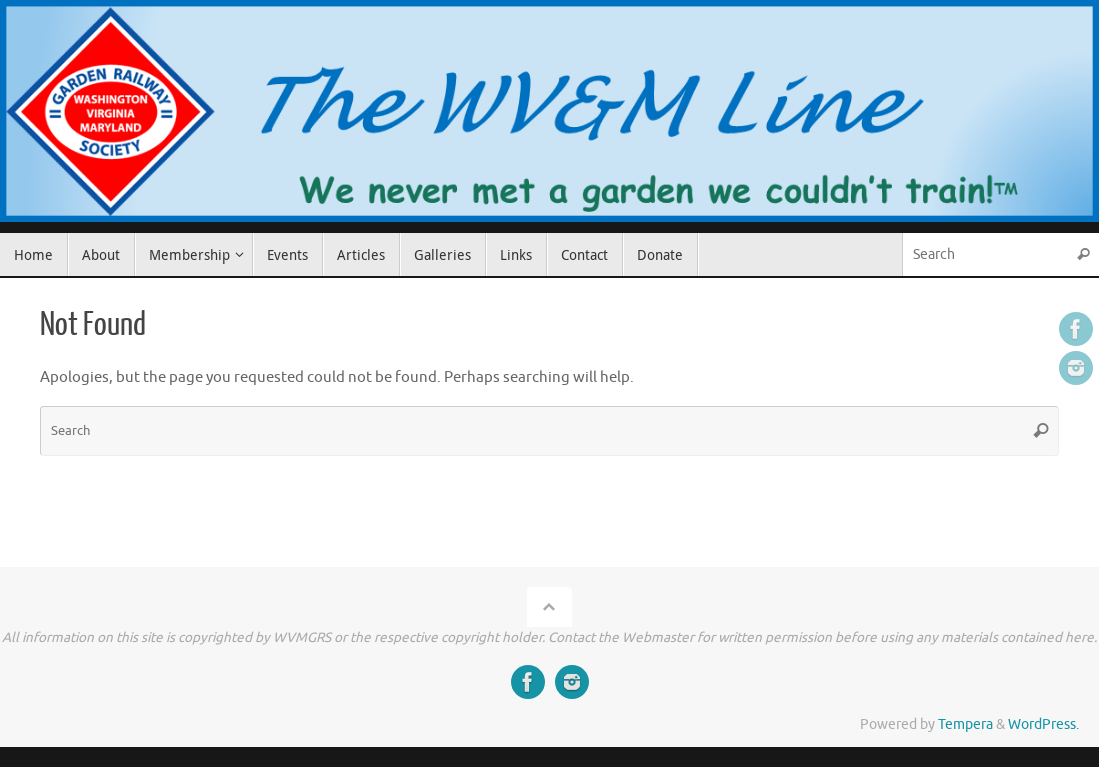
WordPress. (1043, 724)
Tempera (965, 724)
